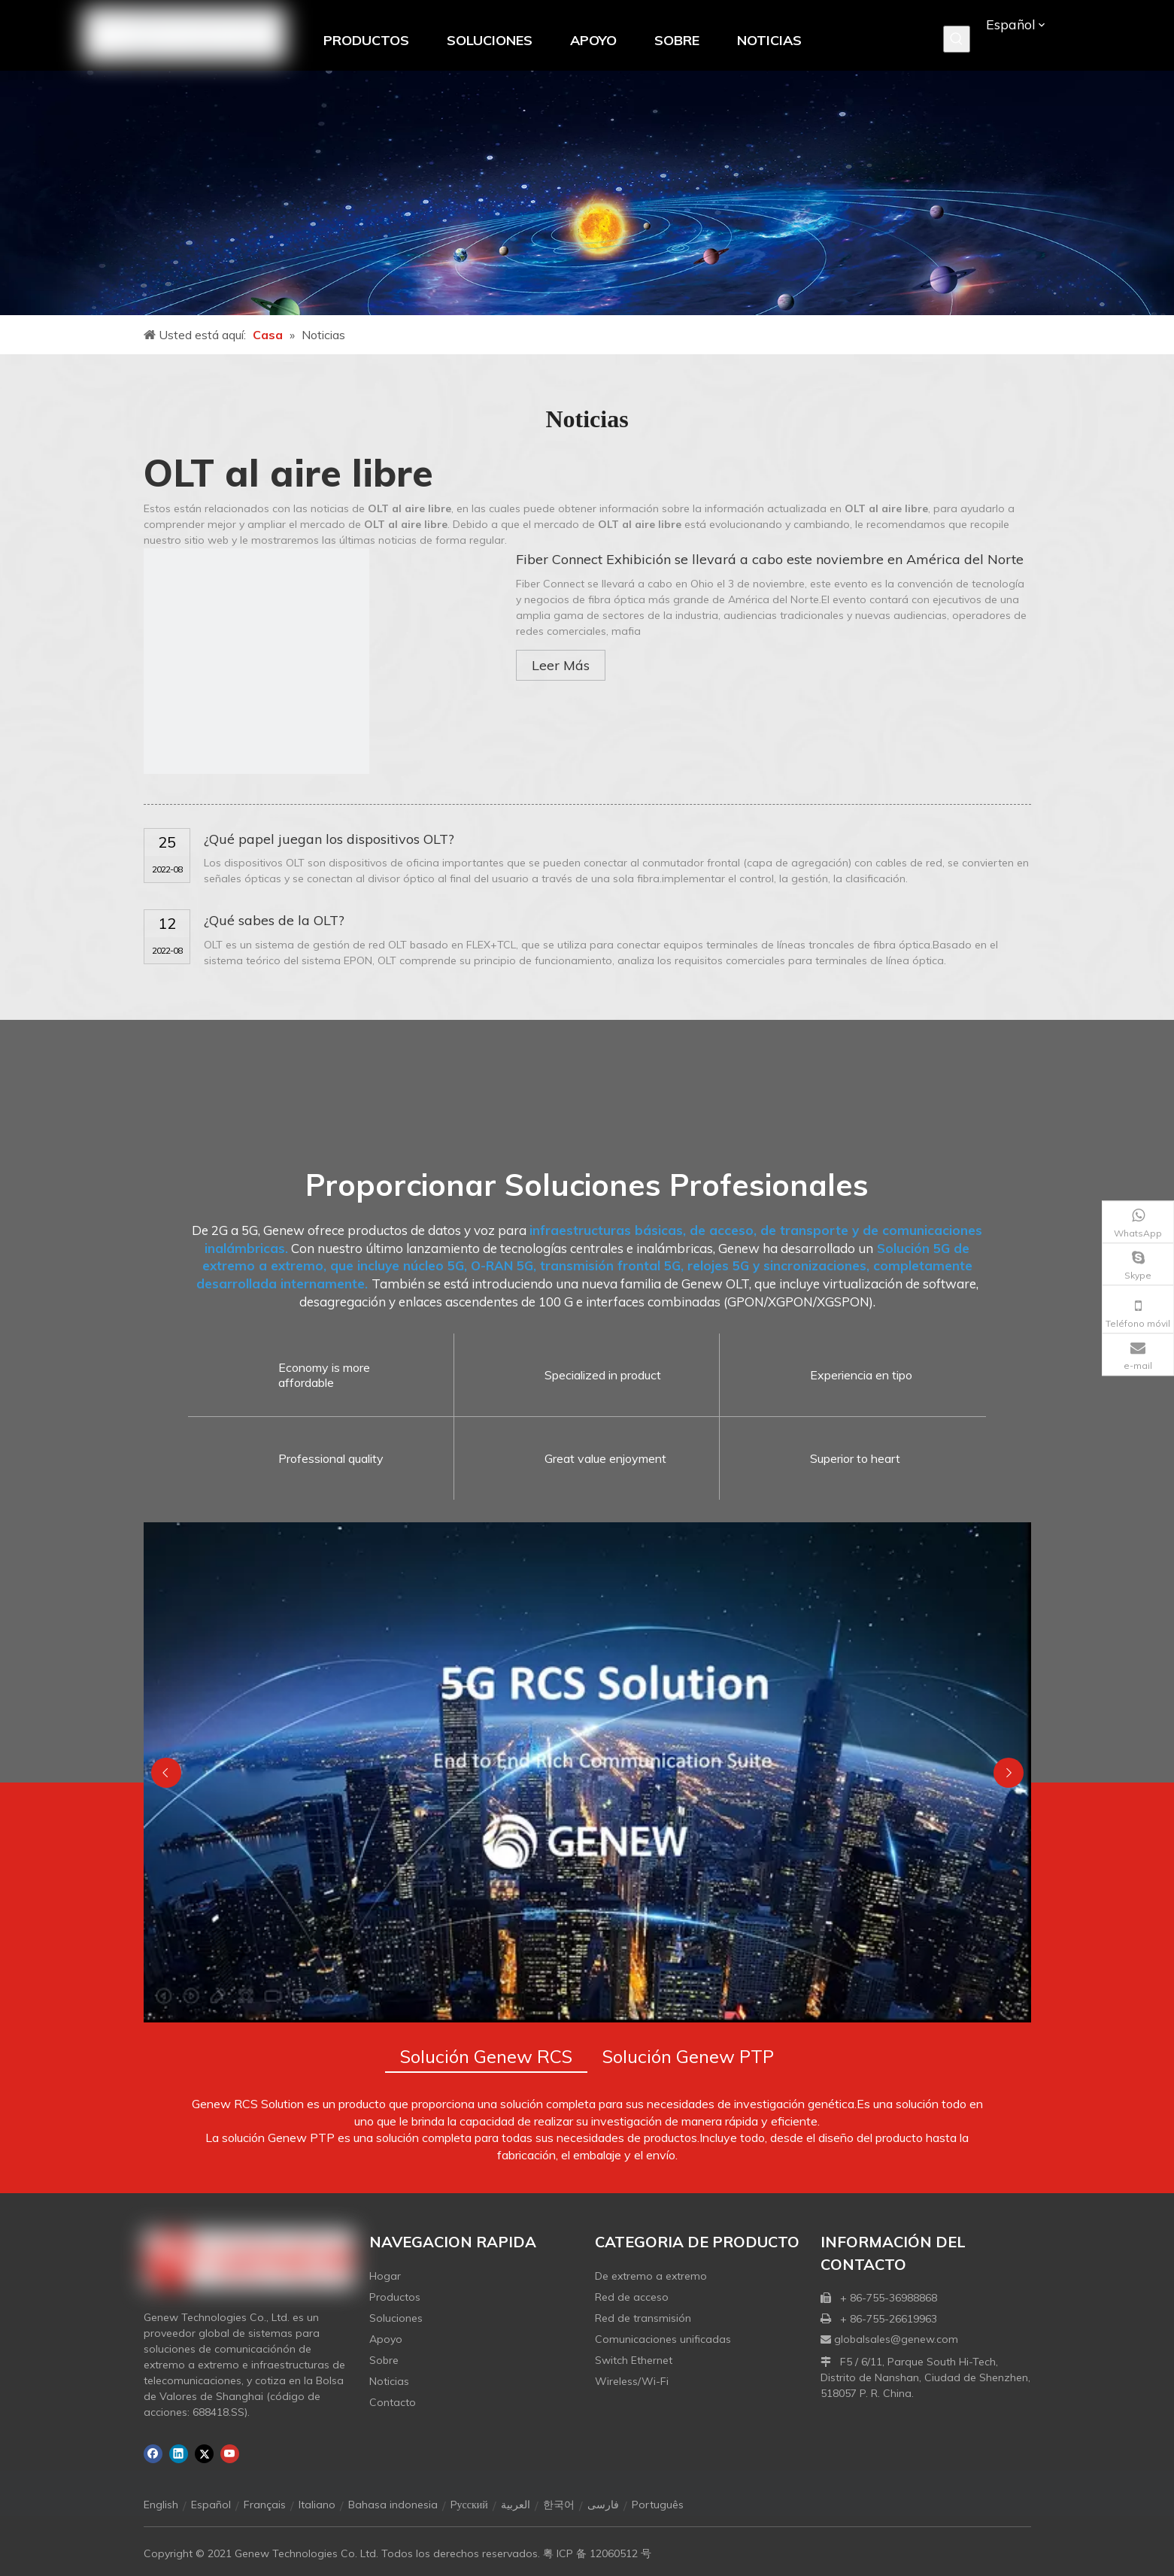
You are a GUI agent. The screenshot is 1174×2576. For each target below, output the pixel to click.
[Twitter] (204, 2453)
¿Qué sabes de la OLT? (274, 920)
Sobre (384, 2360)
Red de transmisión (643, 2318)
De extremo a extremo (651, 2276)
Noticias (389, 2381)
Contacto (392, 2402)
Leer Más (561, 665)
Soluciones (396, 2318)
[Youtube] (229, 2453)
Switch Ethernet (633, 2360)
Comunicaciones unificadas (663, 2339)
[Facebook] (153, 2453)
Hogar (385, 2276)
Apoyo (385, 2339)
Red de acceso (632, 2297)
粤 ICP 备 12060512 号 (597, 2553)
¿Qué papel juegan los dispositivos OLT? (329, 839)
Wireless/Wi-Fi (632, 2381)
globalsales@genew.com (896, 2339)
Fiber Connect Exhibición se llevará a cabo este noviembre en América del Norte (770, 559)
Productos (394, 2297)
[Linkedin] (178, 2453)
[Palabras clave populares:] (956, 39)
